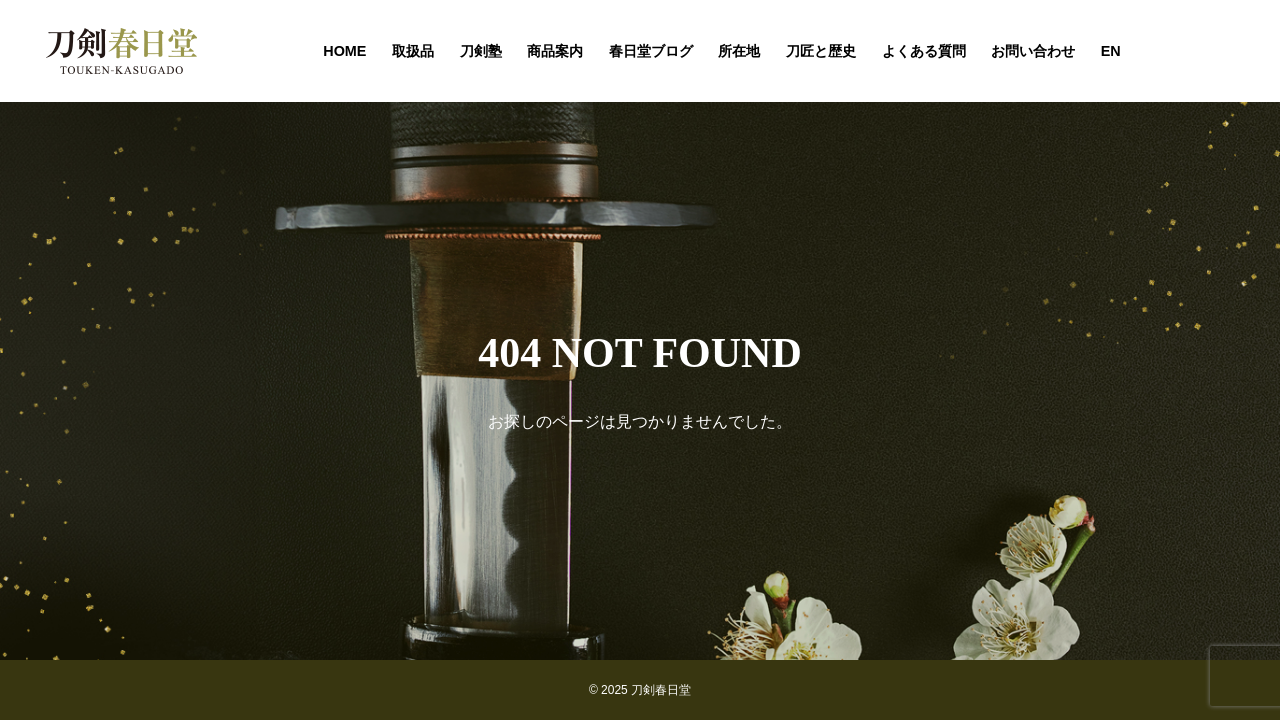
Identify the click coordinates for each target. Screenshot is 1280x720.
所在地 (739, 51)
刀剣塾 (481, 51)
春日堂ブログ (651, 51)
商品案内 (555, 51)
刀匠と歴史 (821, 51)
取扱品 (413, 51)
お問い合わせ (1033, 51)
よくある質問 (924, 51)
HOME (344, 51)
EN (1111, 51)
